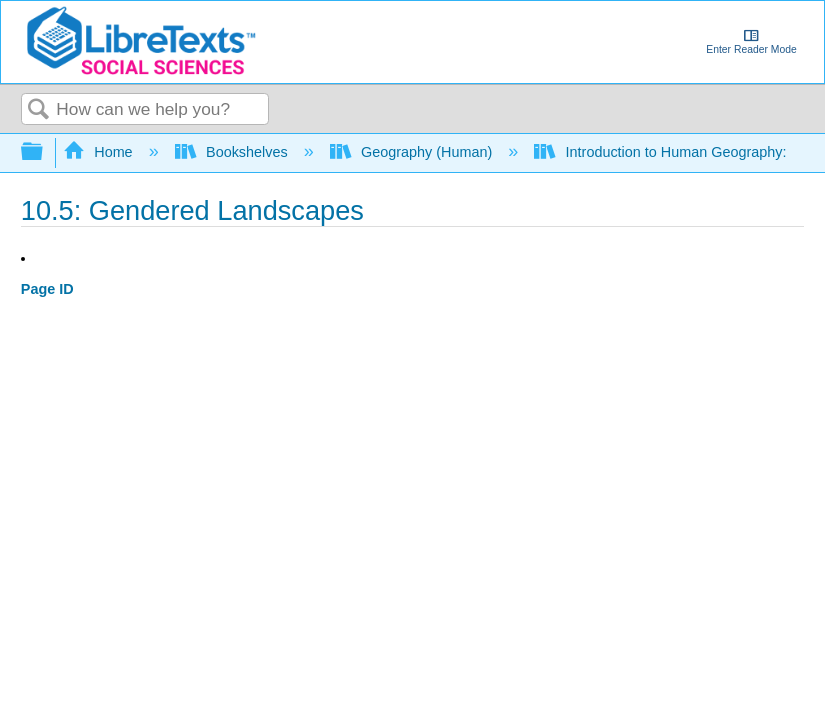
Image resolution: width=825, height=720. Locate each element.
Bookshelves (233, 152)
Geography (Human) (413, 152)
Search (39, 110)
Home (100, 152)
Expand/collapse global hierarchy (45, 152)
